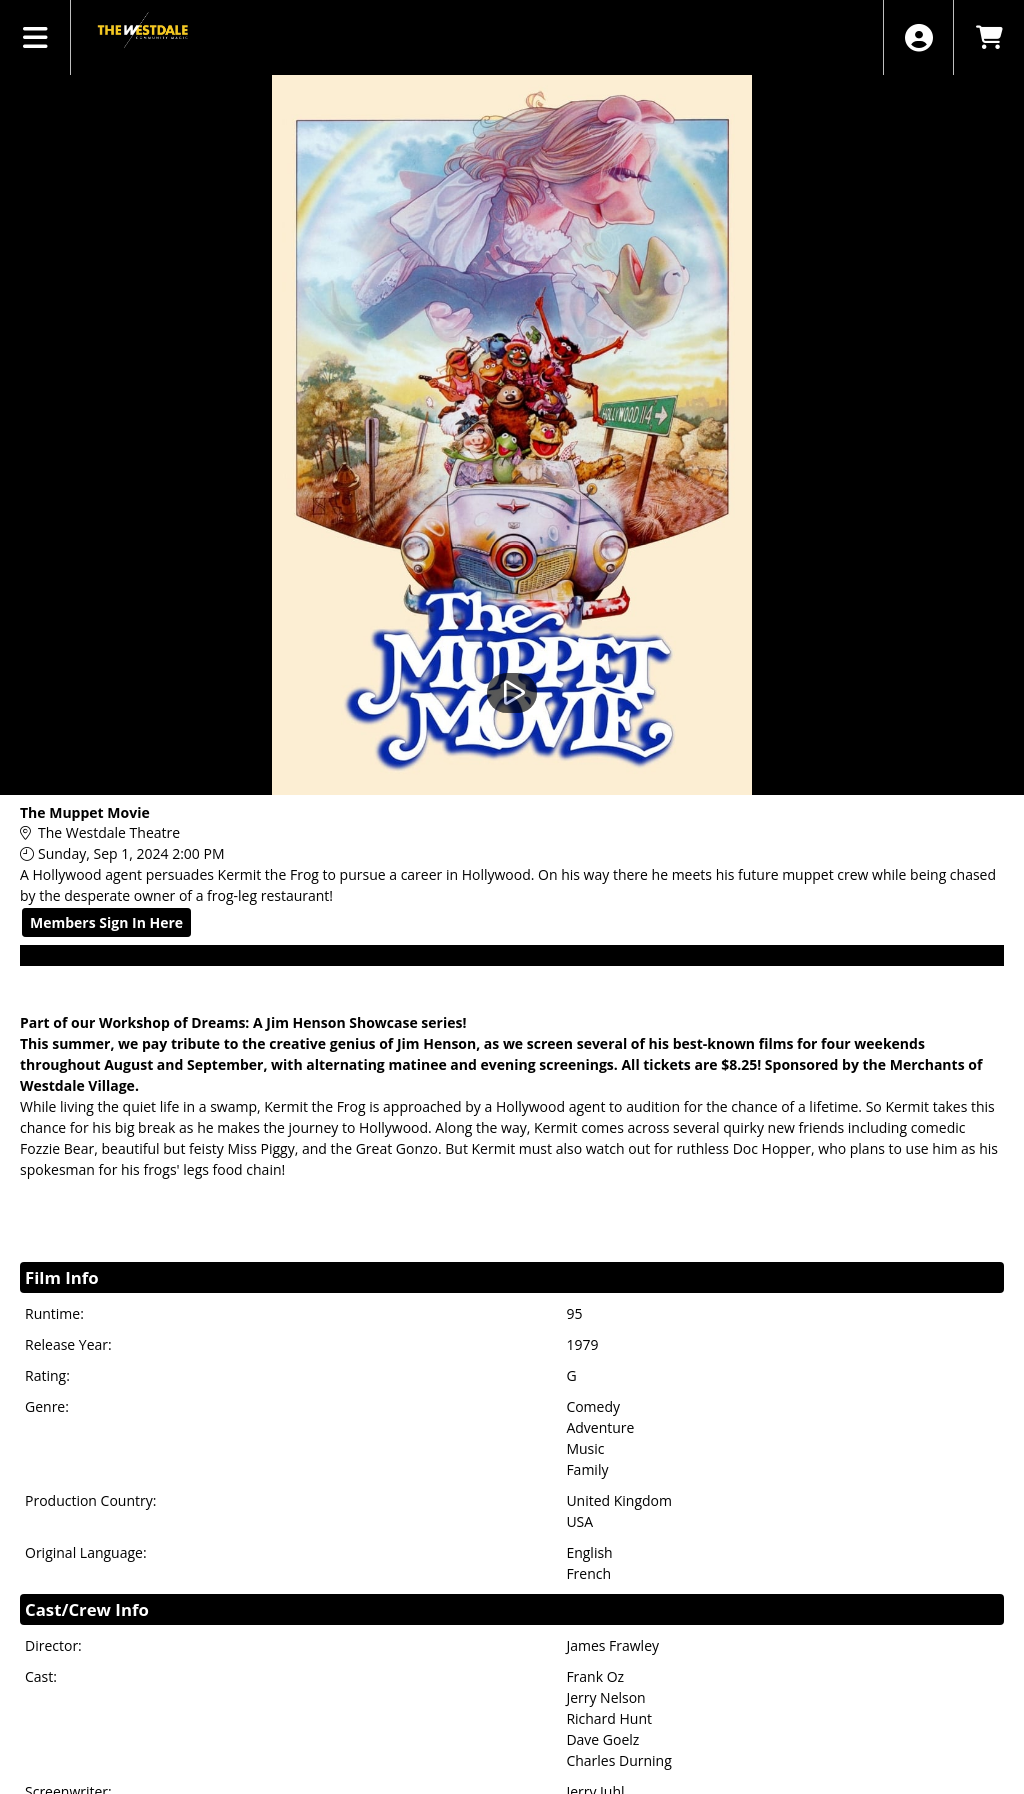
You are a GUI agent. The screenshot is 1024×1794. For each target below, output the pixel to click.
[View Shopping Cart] (988, 37)
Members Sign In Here (106, 922)
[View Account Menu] (918, 37)
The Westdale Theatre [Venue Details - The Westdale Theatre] (109, 832)
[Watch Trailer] (512, 693)
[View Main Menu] (35, 37)
